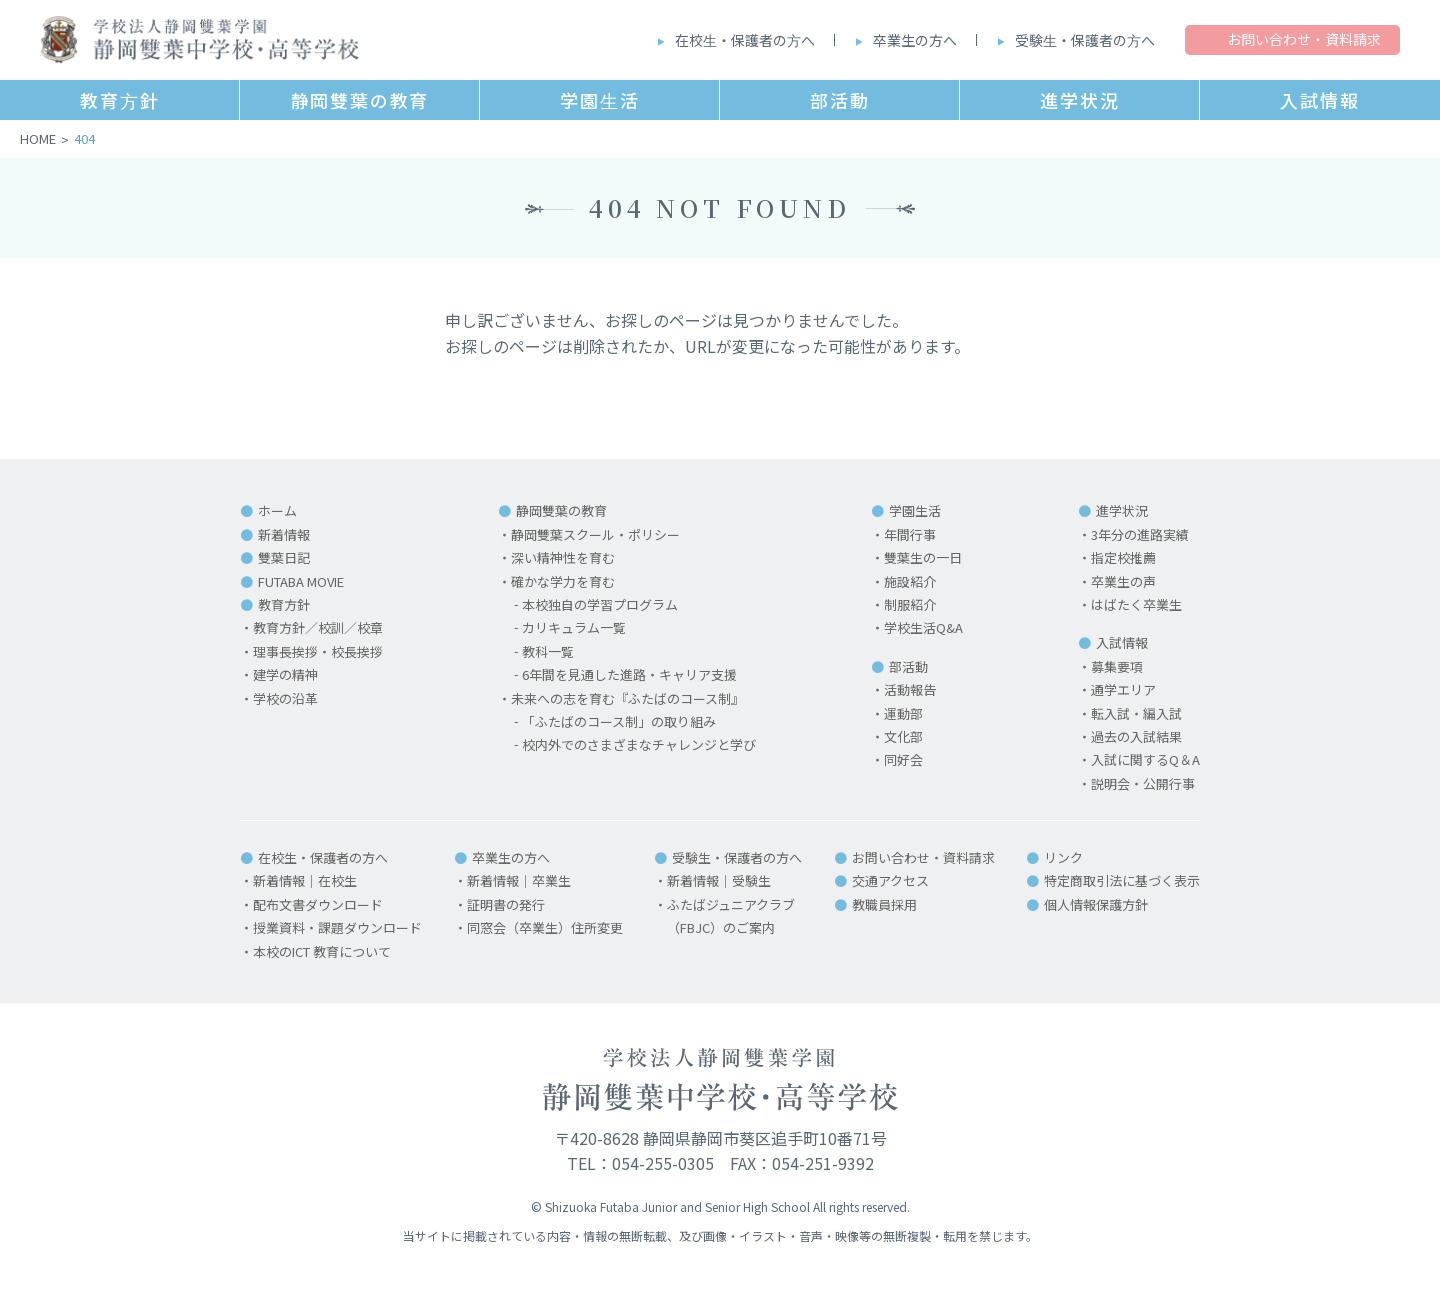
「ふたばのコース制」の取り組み (619, 721)
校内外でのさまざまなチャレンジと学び (639, 744)
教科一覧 (548, 651)
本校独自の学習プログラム (600, 604)
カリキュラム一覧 (574, 627)
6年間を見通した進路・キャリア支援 (629, 674)
